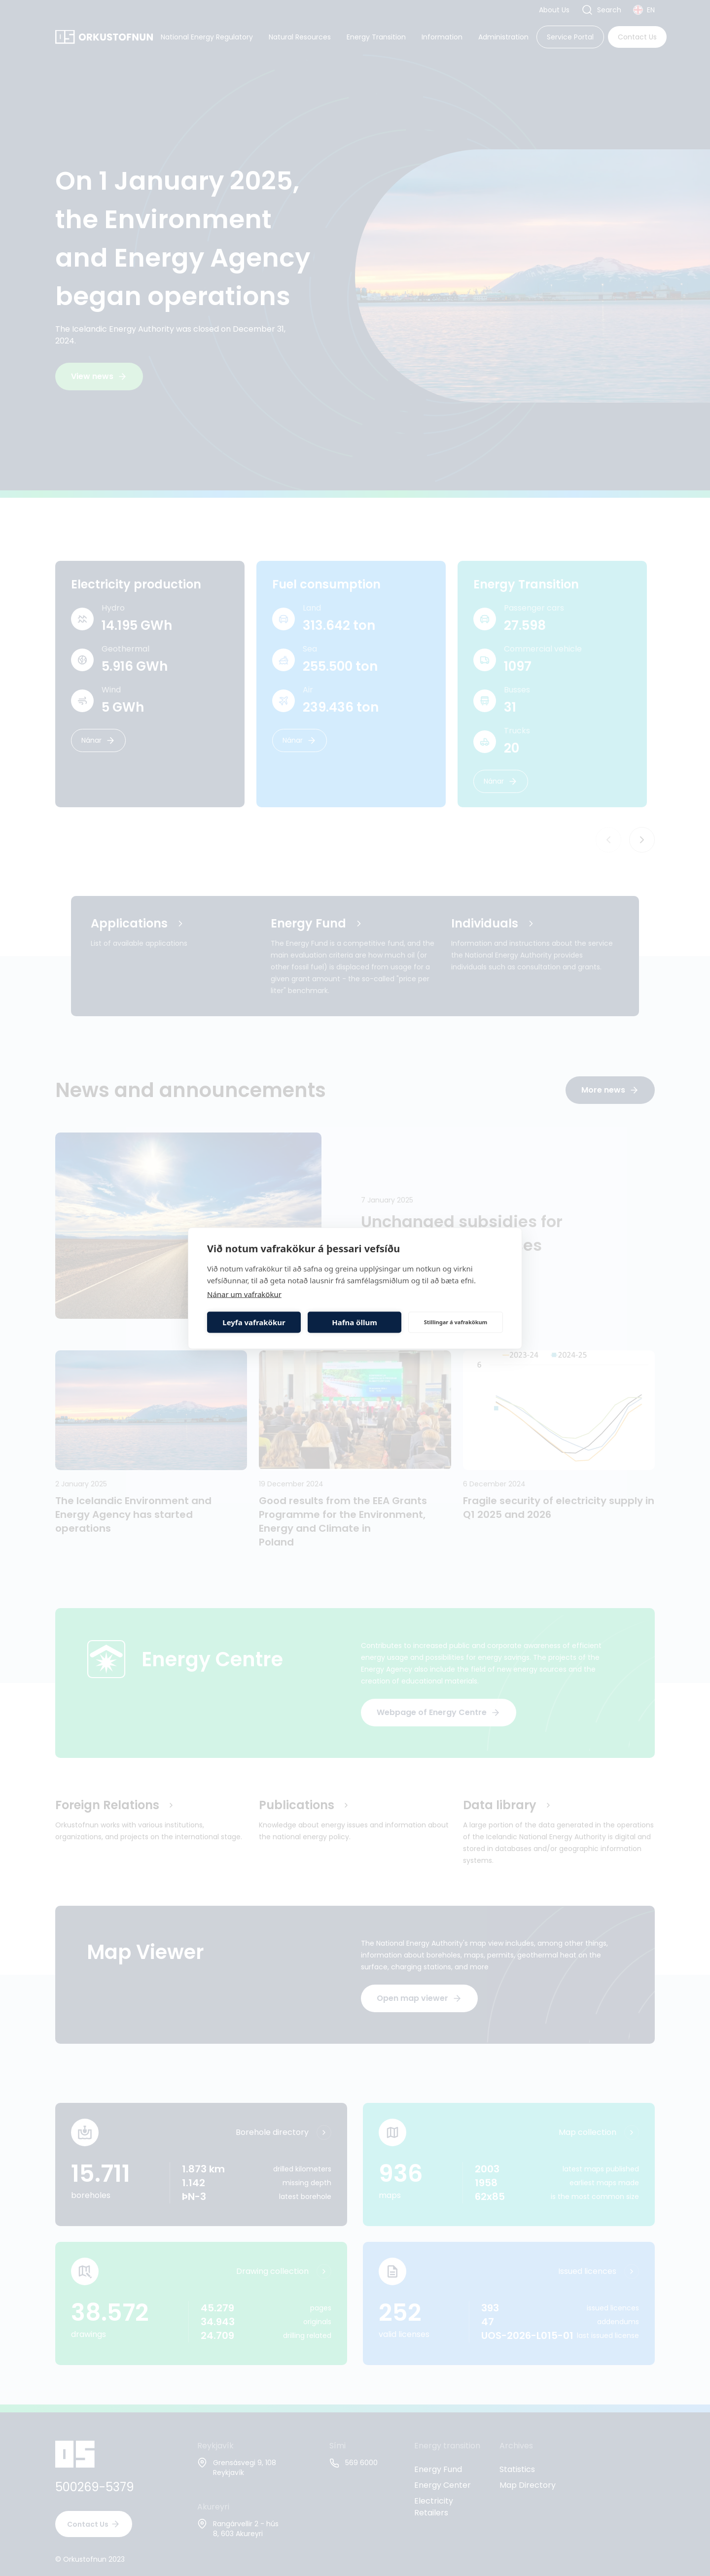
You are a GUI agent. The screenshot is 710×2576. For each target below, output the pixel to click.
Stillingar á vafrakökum (456, 1322)
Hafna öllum (354, 1322)
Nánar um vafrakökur (244, 1294)
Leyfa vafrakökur (253, 1322)
